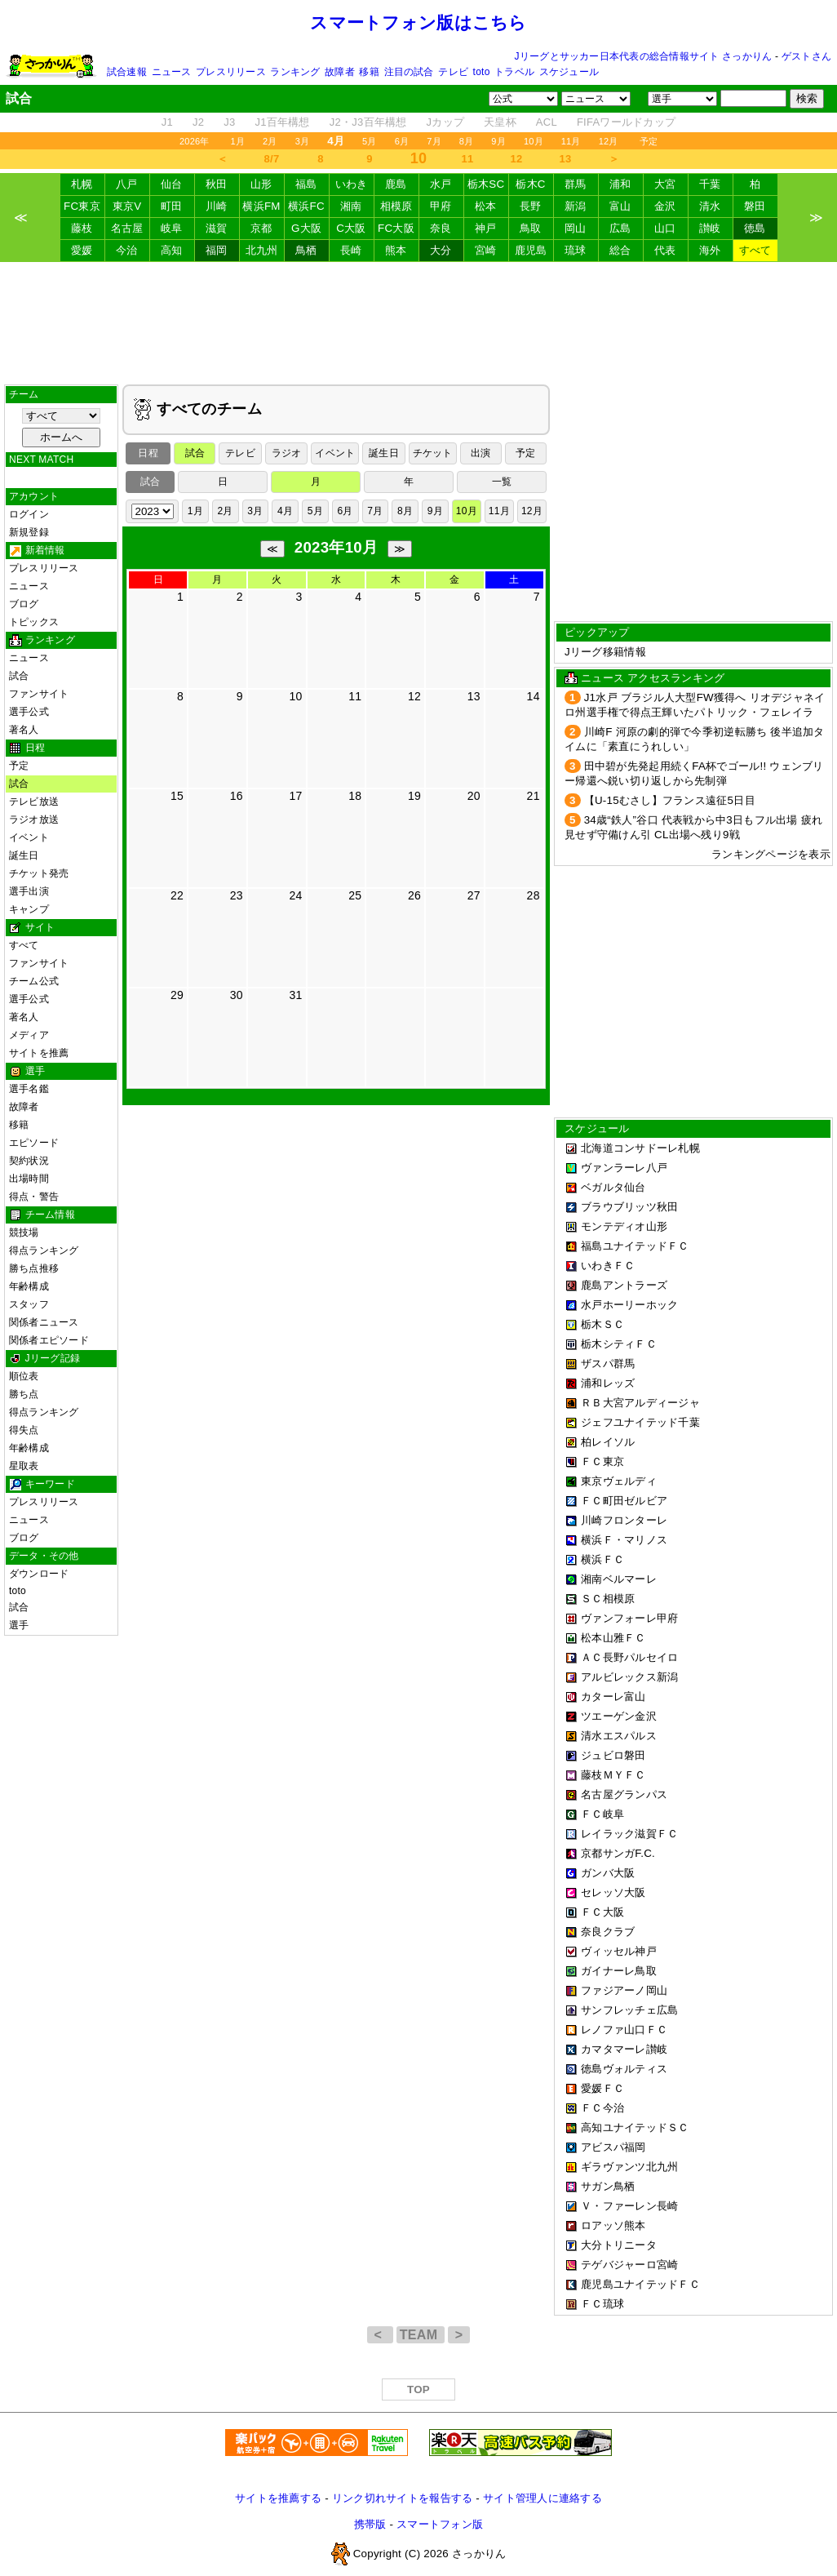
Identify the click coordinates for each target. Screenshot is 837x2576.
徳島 (755, 228)
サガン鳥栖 (608, 2186)
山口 (665, 228)
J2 (198, 122)
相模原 (396, 206)
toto (481, 72)
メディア (29, 1035)
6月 (402, 141)
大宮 (665, 184)
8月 (466, 141)
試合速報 (127, 72)
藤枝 (82, 228)
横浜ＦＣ (602, 1559)
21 (533, 795)
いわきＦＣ (608, 1265)
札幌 (82, 184)
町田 (172, 206)
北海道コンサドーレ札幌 (640, 1148)
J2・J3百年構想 (368, 122)
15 (177, 795)
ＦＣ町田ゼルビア (624, 1501)
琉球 (576, 250)
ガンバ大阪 (608, 1873)
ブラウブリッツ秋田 (629, 1207)
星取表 (24, 1466)
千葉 (710, 184)
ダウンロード (39, 1573)
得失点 (24, 1430)
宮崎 (486, 250)
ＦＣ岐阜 (602, 1814)
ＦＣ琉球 (602, 2304)
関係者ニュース (44, 1322)
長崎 (351, 250)
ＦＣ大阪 (602, 1912)
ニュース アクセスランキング (652, 678)
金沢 (665, 206)
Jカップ (446, 122)
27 (473, 895)
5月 (369, 141)
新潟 (576, 206)
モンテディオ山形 (624, 1226)
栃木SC (486, 184)
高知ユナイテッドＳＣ (635, 2127)
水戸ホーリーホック (629, 1305)
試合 (19, 676)
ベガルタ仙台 (613, 1187)
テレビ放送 (34, 801)
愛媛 (82, 250)
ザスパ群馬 (608, 1363)
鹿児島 (531, 250)
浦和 (620, 184)
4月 (285, 511)
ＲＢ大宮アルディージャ (640, 1403)
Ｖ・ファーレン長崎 (629, 2206)
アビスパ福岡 (613, 2147)
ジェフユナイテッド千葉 (640, 1422)
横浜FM (261, 206)
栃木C (530, 184)
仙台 (172, 184)
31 (295, 995)
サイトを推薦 (39, 1053)
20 (473, 795)
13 (566, 159)
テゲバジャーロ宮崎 (629, 2264)
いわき (351, 184)
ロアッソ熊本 (613, 2225)
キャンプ (29, 909)
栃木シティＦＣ (619, 1344)
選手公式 (29, 711)
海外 (710, 250)
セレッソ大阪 (613, 1892)
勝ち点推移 (34, 1268)
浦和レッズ (608, 1383)
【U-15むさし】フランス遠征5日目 (669, 800)
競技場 (24, 1232)
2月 (270, 141)
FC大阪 (396, 228)
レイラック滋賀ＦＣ (629, 1834)
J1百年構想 (282, 122)
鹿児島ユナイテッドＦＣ (640, 2284)
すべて (755, 250)
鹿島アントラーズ (624, 1285)
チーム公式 (34, 981)
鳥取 (531, 228)
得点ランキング (44, 1250)
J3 (229, 122)
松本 (486, 206)
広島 (620, 228)
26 (414, 895)
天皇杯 (500, 122)
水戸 (441, 184)
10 (295, 696)
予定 (649, 141)
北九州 (262, 250)
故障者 (340, 72)
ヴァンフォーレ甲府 (629, 1618)
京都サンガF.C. (618, 1853)
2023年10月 (336, 547)
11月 (571, 141)
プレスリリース (231, 72)
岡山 (576, 228)
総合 (620, 250)
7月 (434, 141)
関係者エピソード (49, 1340)
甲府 (441, 206)
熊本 (396, 250)
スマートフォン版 (439, 2524)
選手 (19, 1625)
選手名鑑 (29, 1089)
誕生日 (24, 855)
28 (533, 895)
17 (295, 795)
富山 (620, 206)
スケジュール (569, 72)
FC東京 (82, 206)
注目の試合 (409, 72)
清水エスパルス (619, 1736)
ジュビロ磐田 (613, 1755)
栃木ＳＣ (602, 1324)
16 (236, 795)
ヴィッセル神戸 (619, 1951)
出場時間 (29, 1178)
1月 (238, 141)
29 (177, 995)
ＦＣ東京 (602, 1461)
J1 (167, 122)
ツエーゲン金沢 (619, 1716)
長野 (531, 206)
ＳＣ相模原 (608, 1598)
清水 (710, 206)
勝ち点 (24, 1394)
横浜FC (306, 206)
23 (236, 895)
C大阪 (350, 228)
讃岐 (710, 228)
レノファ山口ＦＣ (624, 2029)
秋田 (217, 184)
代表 (665, 250)
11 (468, 159)
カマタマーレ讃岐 (624, 2049)
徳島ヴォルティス (624, 2069)
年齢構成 (29, 1286)
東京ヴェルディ (619, 1481)
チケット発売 (39, 873)
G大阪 (306, 228)
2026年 (194, 141)
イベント (29, 837)
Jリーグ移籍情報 (605, 652)
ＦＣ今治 (602, 2108)
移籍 (369, 72)
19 (414, 795)
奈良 (441, 228)
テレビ (453, 72)
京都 (261, 228)
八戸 (127, 184)
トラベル (514, 72)
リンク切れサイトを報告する (402, 2498)
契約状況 (29, 1160)
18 (354, 795)
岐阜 (172, 228)
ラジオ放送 (34, 819)
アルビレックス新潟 (629, 1677)
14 (533, 696)
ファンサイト (39, 694)
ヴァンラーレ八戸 (624, 1167)
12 (517, 159)
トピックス (34, 622)
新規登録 (29, 532)
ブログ (24, 604)
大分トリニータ (619, 2245)
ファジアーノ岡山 (624, 1990)
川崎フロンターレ (624, 1520)
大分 (441, 250)
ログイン (29, 514)
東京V (127, 206)
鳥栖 (306, 250)
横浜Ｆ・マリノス (624, 1540)
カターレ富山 (613, 1696)
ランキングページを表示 (770, 854)
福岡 (217, 250)
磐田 (755, 206)
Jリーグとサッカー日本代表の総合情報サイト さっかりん (644, 56)
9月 (498, 141)
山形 (261, 184)
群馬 (576, 184)
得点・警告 (34, 1196)
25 (354, 895)
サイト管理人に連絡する (542, 2498)
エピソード (34, 1142)
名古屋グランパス (624, 1794)
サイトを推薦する (278, 2498)
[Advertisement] (418, 323)
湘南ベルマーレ (619, 1579)
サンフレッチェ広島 (629, 2010)
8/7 (272, 159)
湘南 (351, 206)
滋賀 (217, 228)
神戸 (486, 228)
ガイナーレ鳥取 (619, 1971)
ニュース (172, 72)
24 (295, 895)
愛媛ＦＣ (602, 2088)
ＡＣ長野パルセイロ (629, 1657)
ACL (546, 122)
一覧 (502, 481)
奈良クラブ (608, 1931)
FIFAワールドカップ (626, 122)
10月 (533, 141)
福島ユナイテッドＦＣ (635, 1246)
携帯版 (370, 2524)
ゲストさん (806, 56)
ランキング (295, 72)
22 (177, 895)
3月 (302, 141)
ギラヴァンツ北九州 (629, 2167)
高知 (172, 250)
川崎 (217, 206)
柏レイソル (608, 1442)
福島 (306, 184)
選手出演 (29, 891)
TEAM (420, 2335)
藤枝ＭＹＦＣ (613, 1775)
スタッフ (29, 1304)
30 (236, 995)
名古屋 (127, 228)
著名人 (24, 729)
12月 (608, 141)
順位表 (24, 1376)
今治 (127, 250)
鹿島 (396, 184)
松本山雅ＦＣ (613, 1638)
